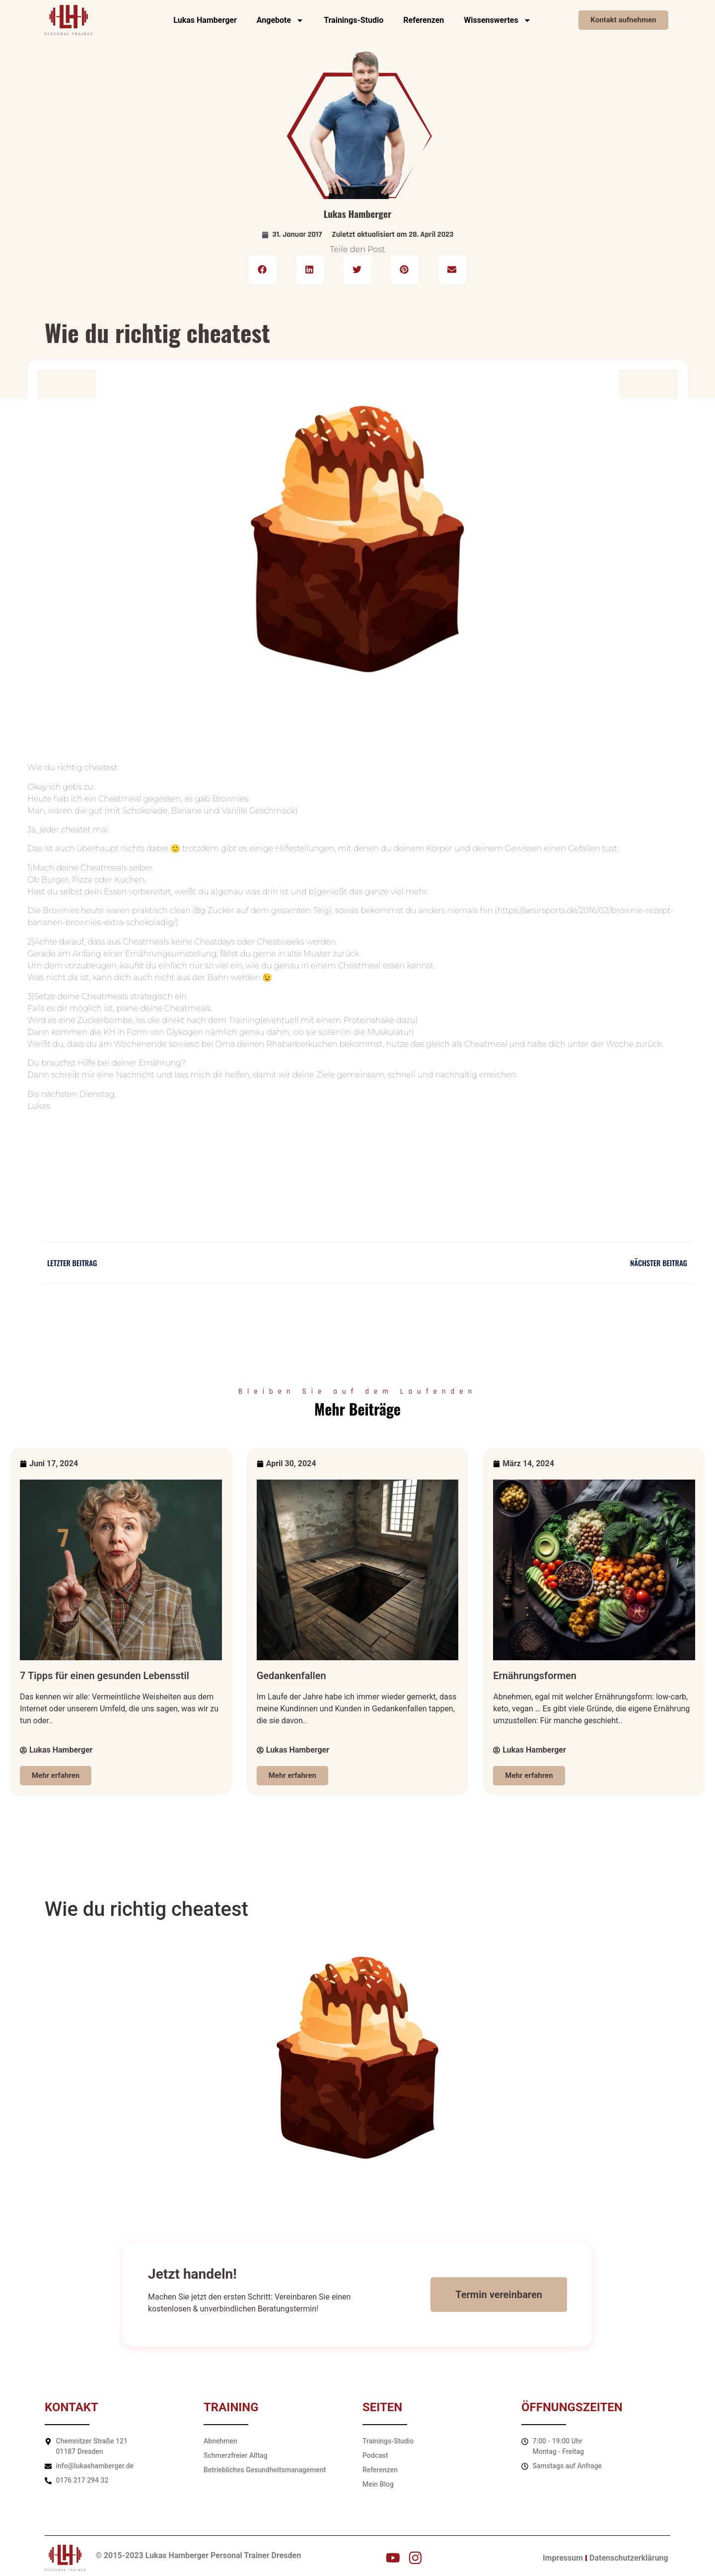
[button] (263, 270)
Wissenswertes (497, 20)
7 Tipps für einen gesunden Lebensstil (104, 1676)
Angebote (280, 20)
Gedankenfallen (291, 1676)
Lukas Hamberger (204, 20)
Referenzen (423, 20)
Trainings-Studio (353, 20)
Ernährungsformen (534, 1676)
